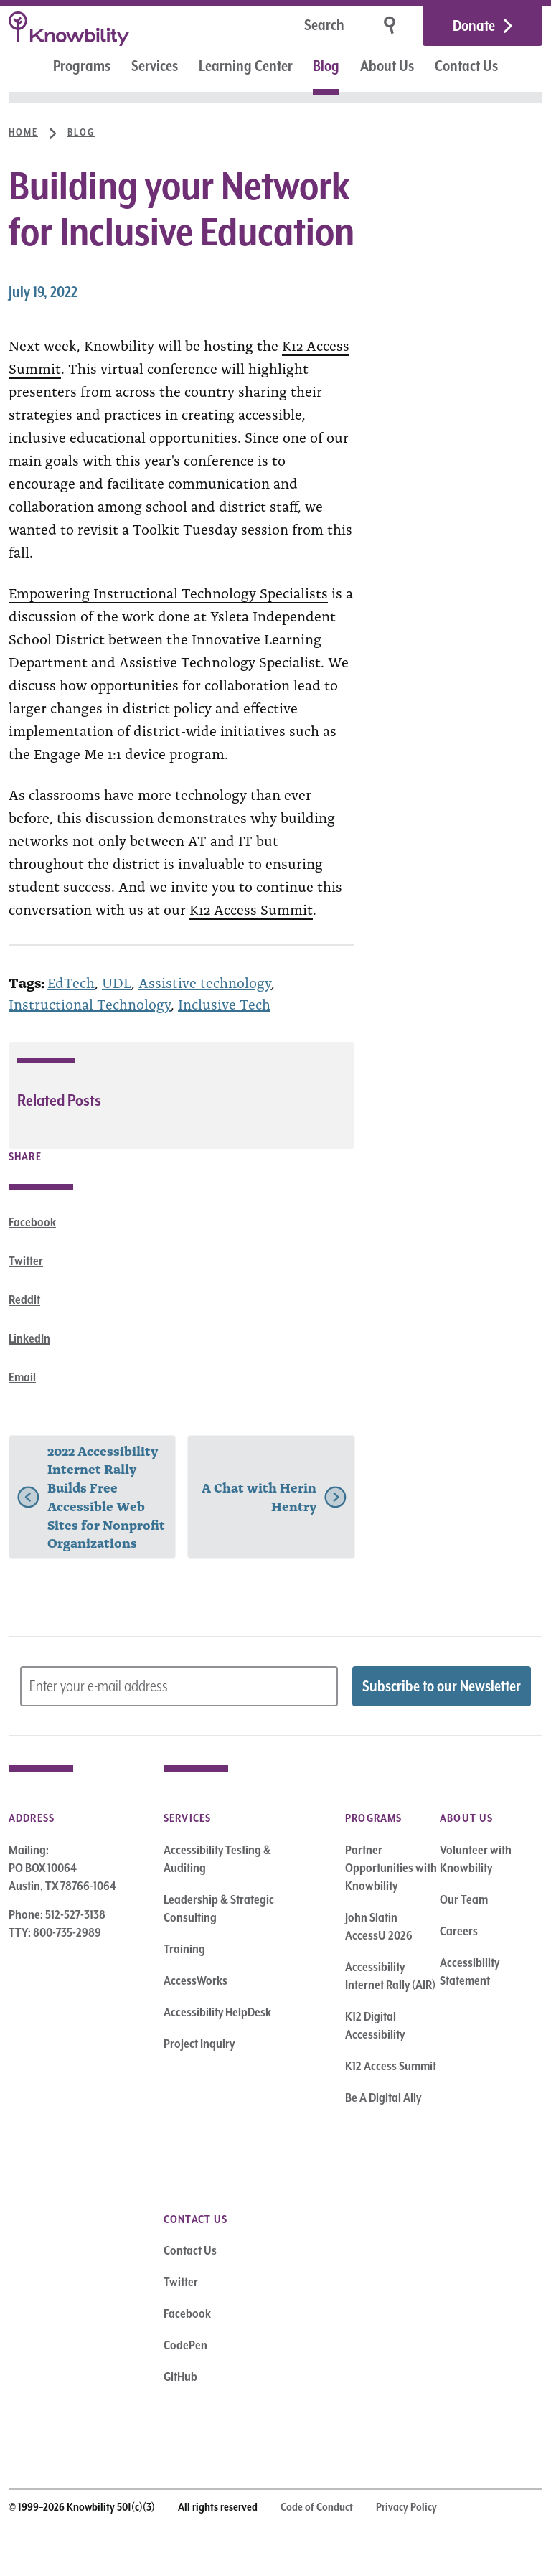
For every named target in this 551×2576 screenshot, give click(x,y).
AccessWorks (195, 1980)
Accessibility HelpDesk (217, 2012)
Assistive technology (204, 982)
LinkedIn (29, 1338)
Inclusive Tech (224, 1003)
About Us (387, 66)
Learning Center (246, 66)
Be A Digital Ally (383, 2097)
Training (184, 1949)
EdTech (71, 982)
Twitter (26, 1261)
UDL (116, 982)
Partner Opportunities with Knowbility (391, 1868)
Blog (326, 66)
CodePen (185, 2345)
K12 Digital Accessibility (375, 2025)
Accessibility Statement (469, 1971)
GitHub (180, 2376)
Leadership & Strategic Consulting (219, 1908)
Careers (459, 1931)
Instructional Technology (90, 1003)
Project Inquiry (199, 2043)
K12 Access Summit (251, 908)
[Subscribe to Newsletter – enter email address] (179, 1686)
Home (23, 132)
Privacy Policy (406, 2507)
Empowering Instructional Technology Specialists (168, 592)
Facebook (32, 1222)
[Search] (279, 26)
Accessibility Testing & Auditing (217, 1859)
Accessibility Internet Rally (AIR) (390, 1976)
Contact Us (466, 66)
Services (154, 66)
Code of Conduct (317, 2507)
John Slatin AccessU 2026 (379, 1926)
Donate (474, 25)
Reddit (24, 1299)
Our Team (464, 1899)
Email (22, 1377)
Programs (81, 66)
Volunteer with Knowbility (476, 1859)
